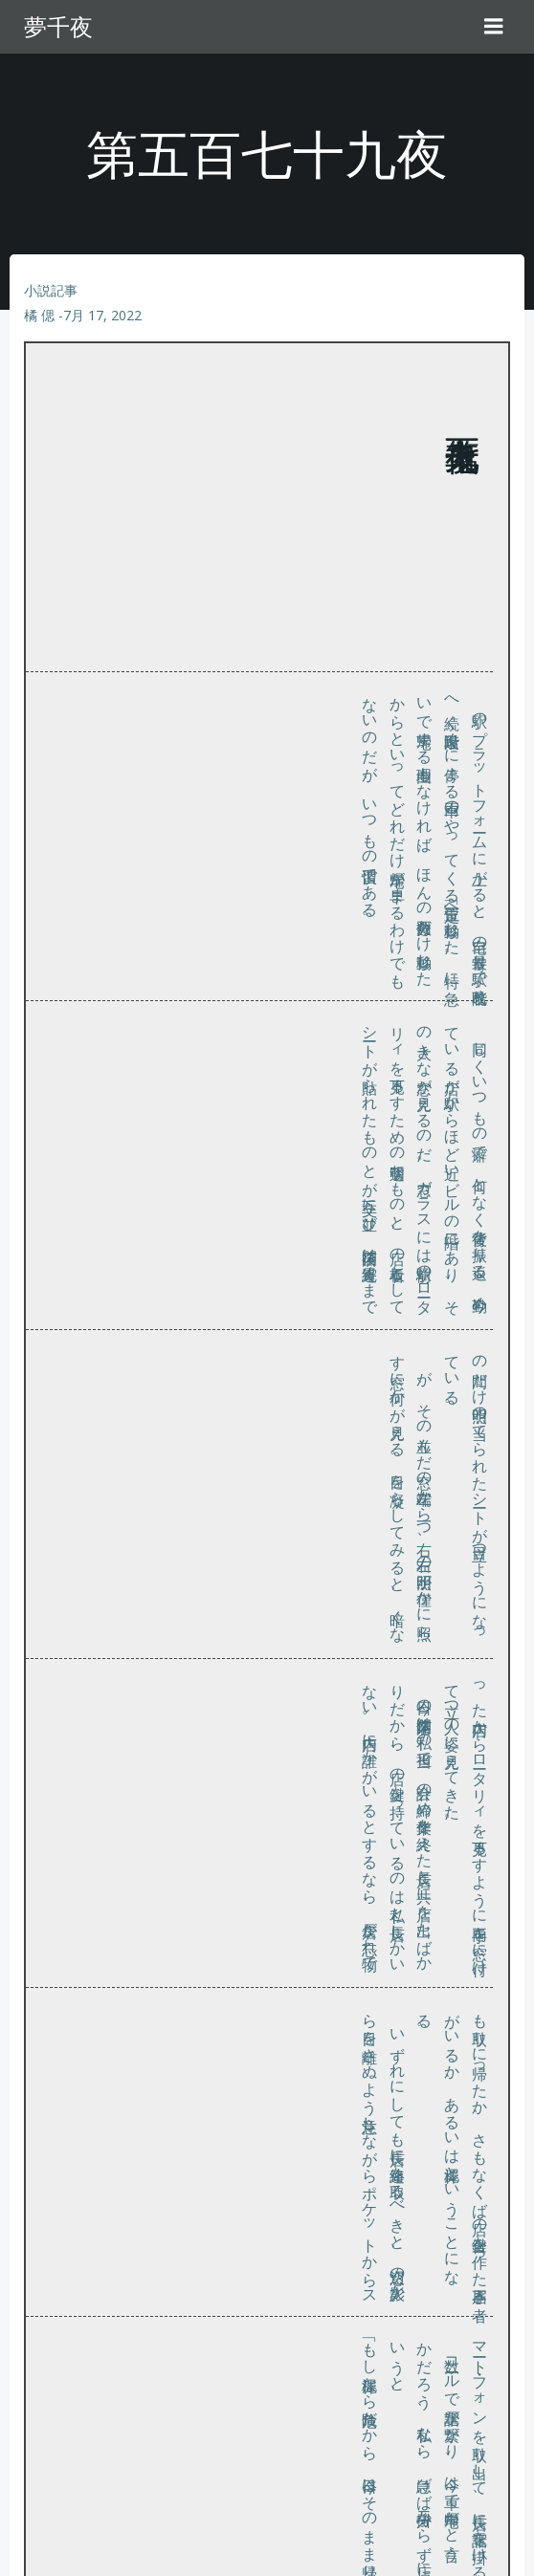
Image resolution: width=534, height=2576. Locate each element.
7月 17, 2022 (102, 315)
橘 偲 (39, 315)
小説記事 (51, 290)
